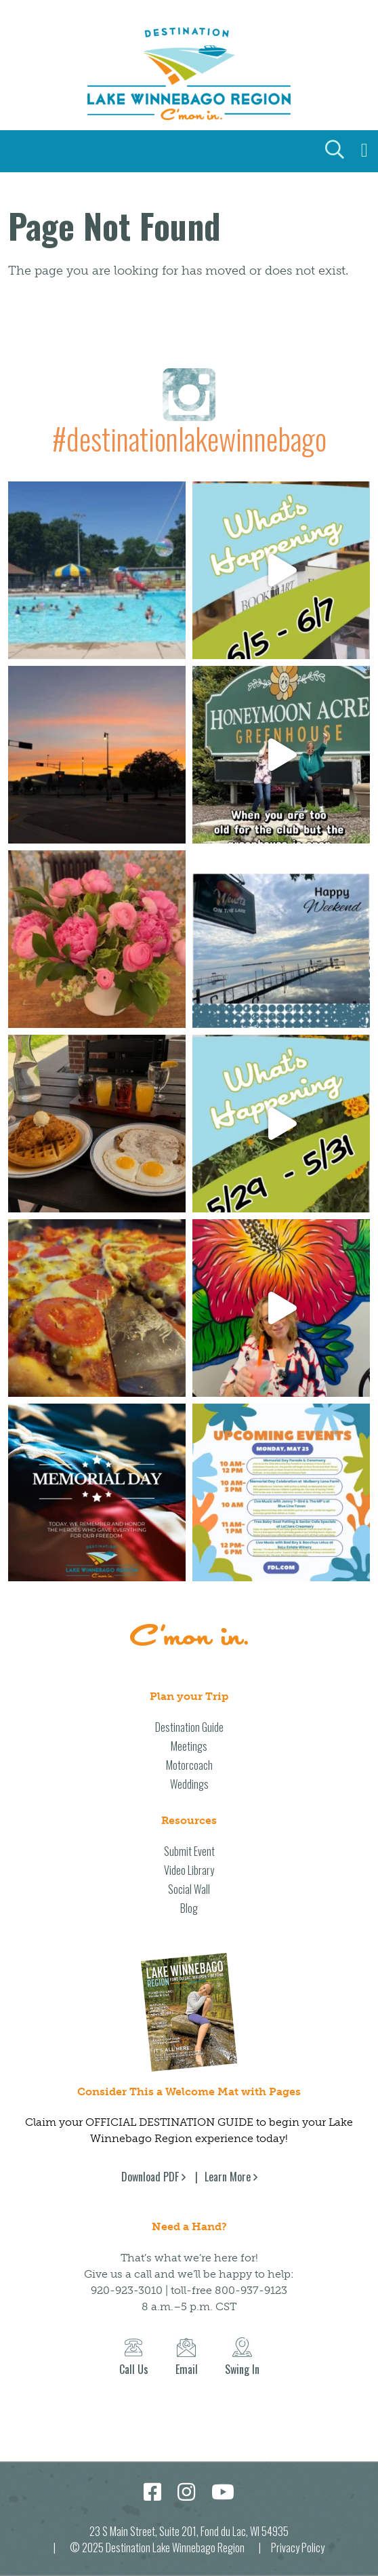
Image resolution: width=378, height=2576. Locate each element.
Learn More (228, 2176)
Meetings (189, 1746)
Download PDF (150, 2176)
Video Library (189, 1870)
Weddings (189, 1784)
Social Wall (189, 1889)
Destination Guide (189, 1727)
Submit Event (189, 1851)
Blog (189, 1908)
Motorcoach (189, 1765)
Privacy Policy (297, 2547)
